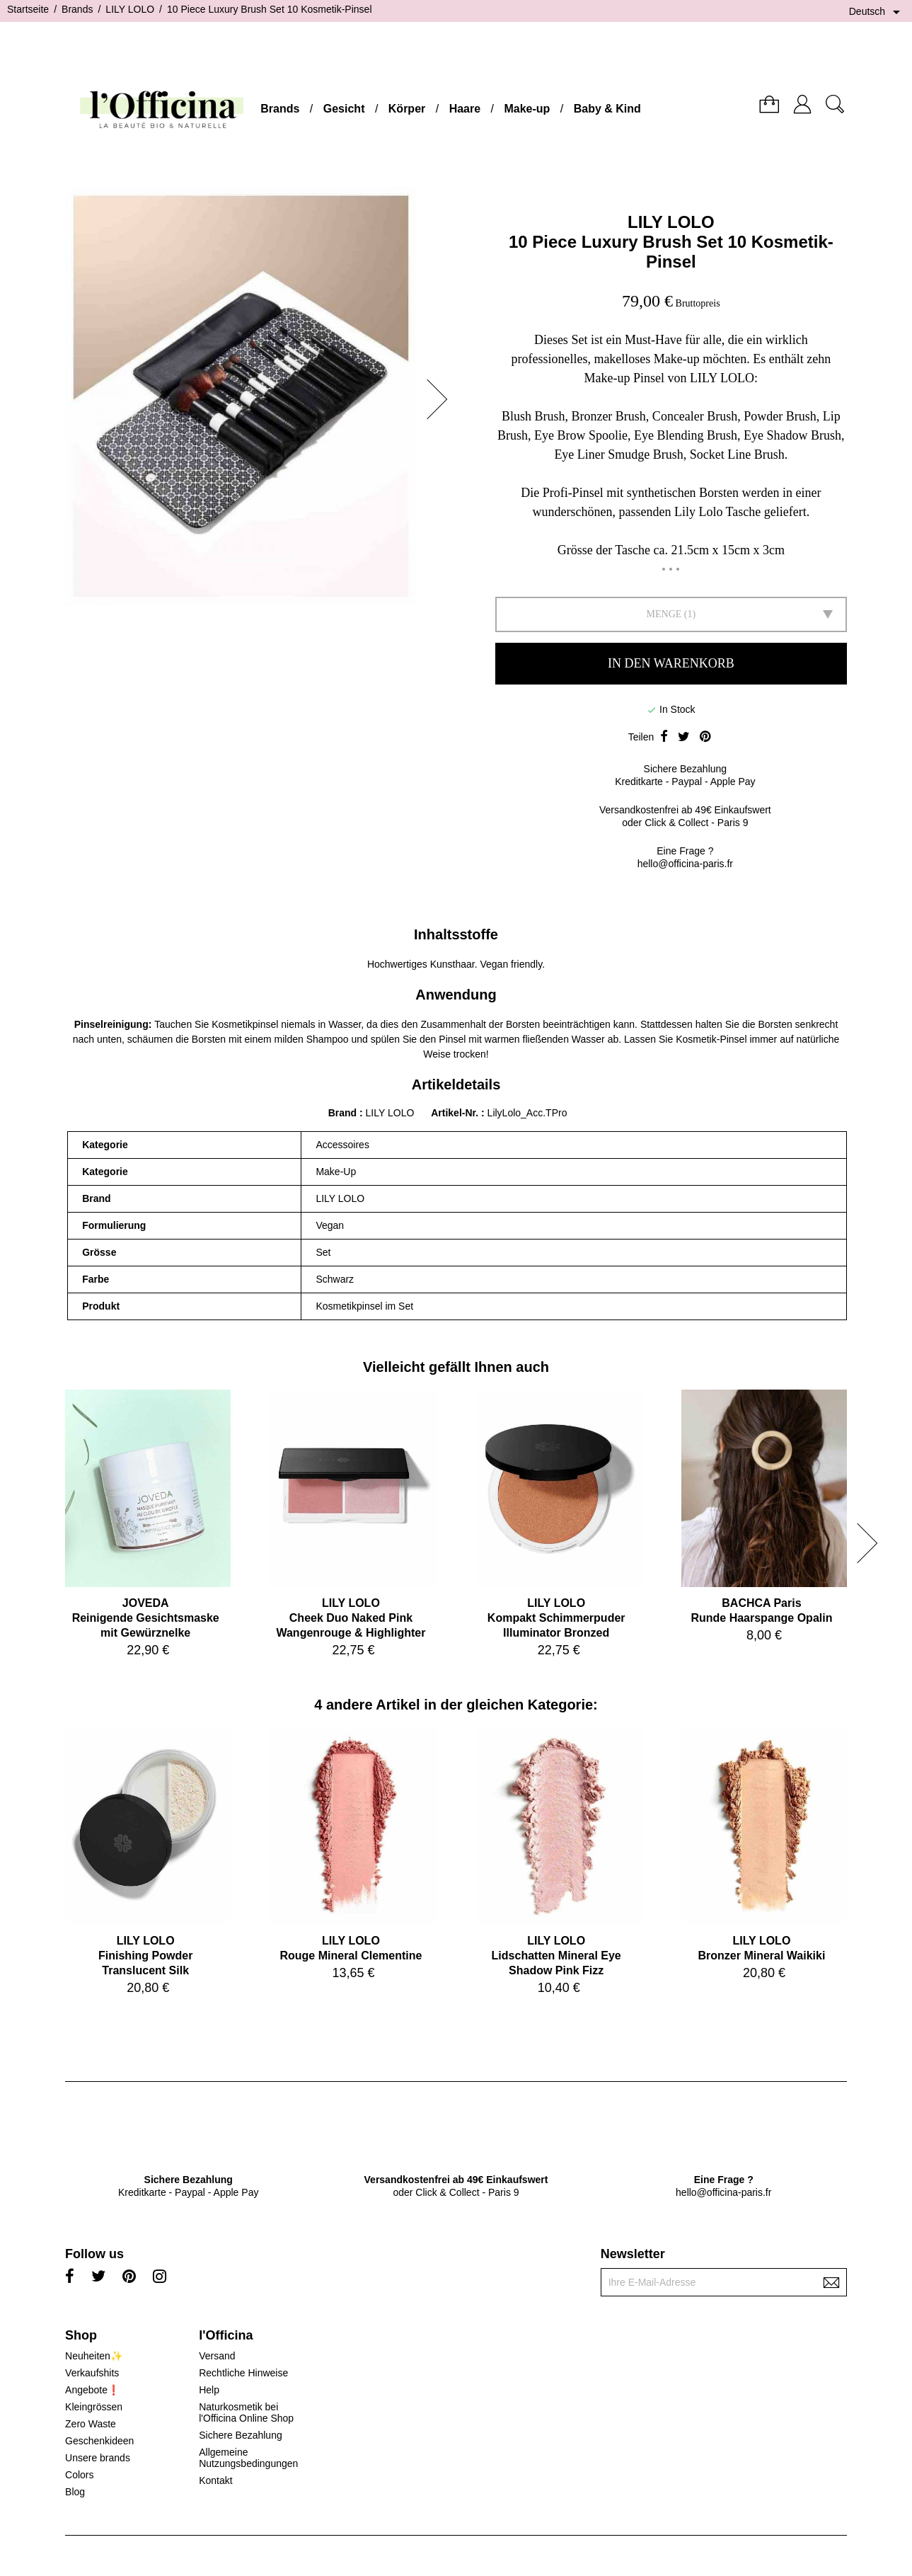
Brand (342, 1112)
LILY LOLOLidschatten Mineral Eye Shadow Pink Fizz (556, 1955)
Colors (79, 2474)
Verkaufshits (92, 2372)
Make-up (527, 109)
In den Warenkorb (671, 663)
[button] (441, 399)
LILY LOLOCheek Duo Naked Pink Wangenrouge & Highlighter (350, 1618)
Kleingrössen (93, 2406)
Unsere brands (97, 2457)
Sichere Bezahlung (240, 2435)
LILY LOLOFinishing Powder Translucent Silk (145, 1955)
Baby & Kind (607, 109)
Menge (664, 614)
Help (209, 2389)
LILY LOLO (671, 221)
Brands (279, 109)
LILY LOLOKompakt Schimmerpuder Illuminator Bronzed (556, 1618)
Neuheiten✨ (93, 2356)
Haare (464, 109)
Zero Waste (90, 2423)
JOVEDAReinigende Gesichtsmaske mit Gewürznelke (145, 1618)
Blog (75, 2491)
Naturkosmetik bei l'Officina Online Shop (246, 2412)
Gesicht (344, 109)
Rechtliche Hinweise (243, 2372)
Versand (217, 2356)
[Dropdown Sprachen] (877, 12)
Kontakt (215, 2480)
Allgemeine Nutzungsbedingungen (248, 2457)
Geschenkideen (99, 2440)
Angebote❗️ (92, 2389)
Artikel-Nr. (456, 1112)
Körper (406, 109)
